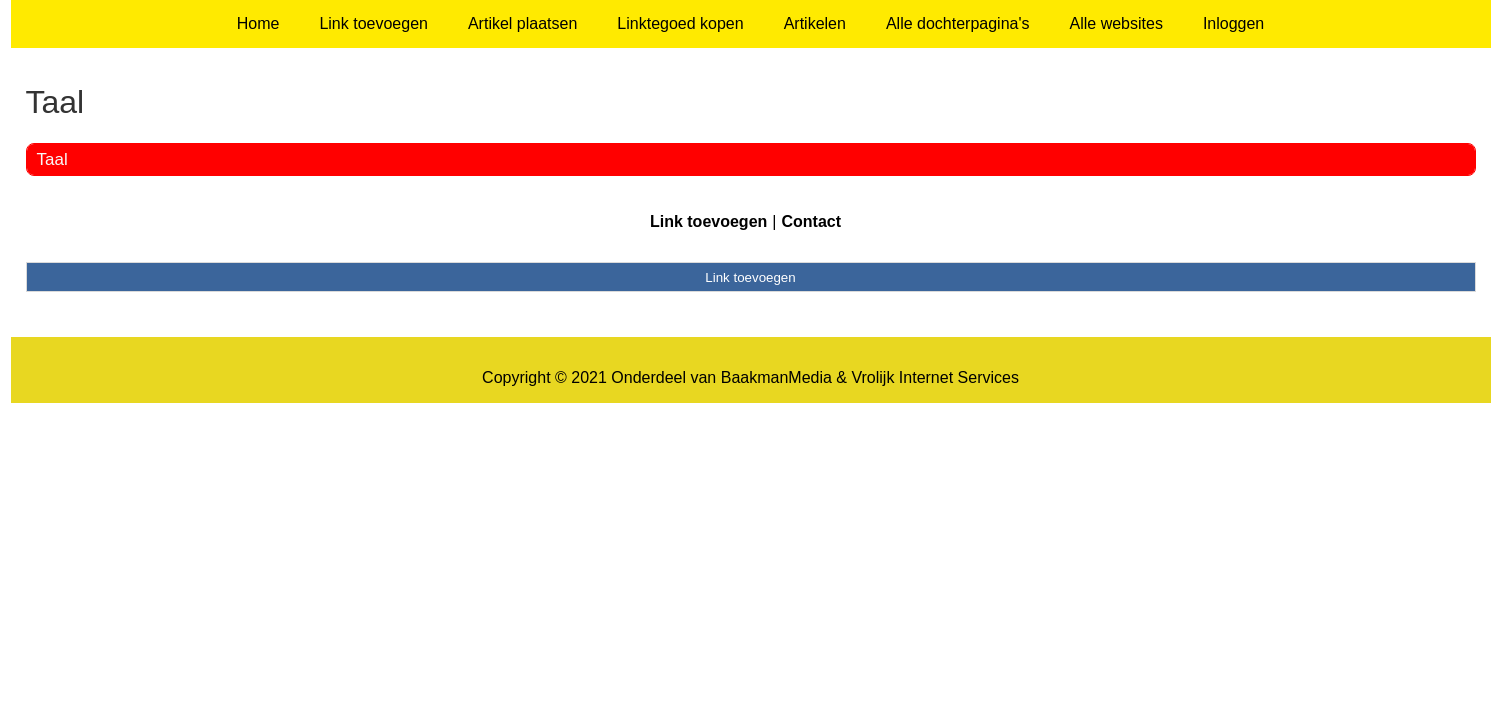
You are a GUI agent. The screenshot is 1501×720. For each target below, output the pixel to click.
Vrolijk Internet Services (934, 377)
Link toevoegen (373, 23)
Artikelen (815, 23)
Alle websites (1116, 23)
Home (258, 23)
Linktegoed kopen (680, 23)
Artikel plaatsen (522, 23)
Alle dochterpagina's (958, 23)
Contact (811, 221)
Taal (52, 159)
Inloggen (1233, 23)
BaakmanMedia (776, 377)
